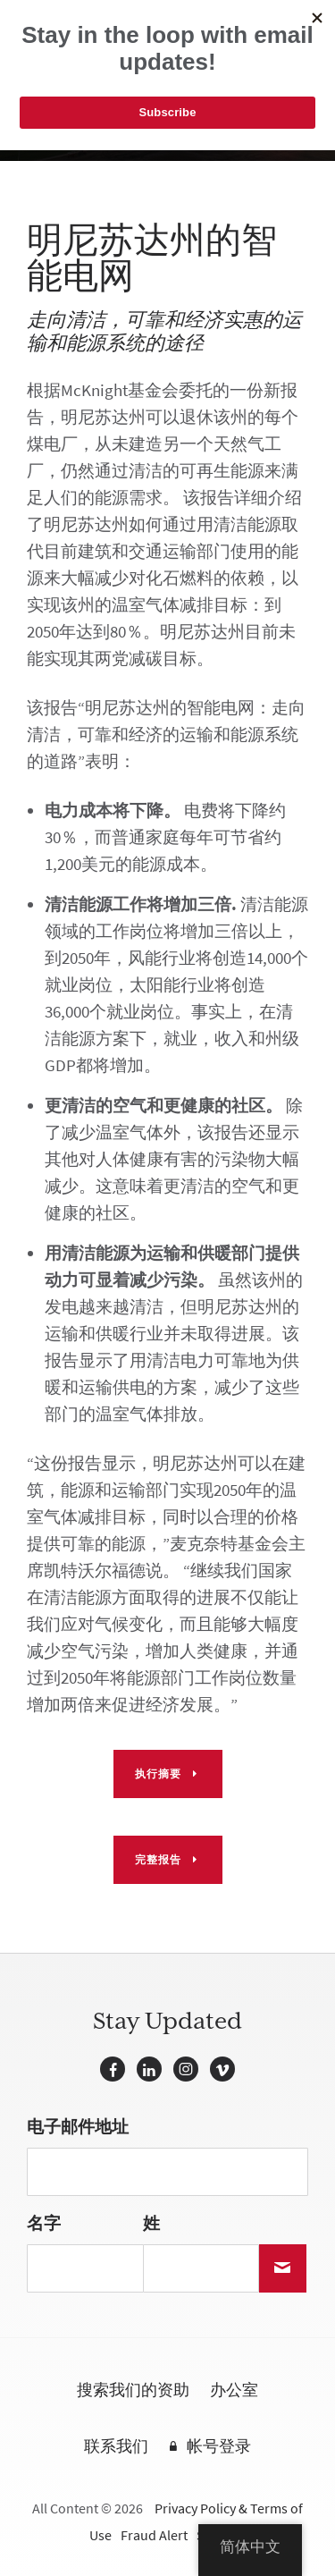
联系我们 (116, 2447)
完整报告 (158, 1860)
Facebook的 (112, 2069)
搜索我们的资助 (133, 2391)
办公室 (234, 2391)
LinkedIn (149, 2069)
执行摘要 (158, 1774)
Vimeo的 (222, 2069)
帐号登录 (219, 2447)
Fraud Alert (154, 2535)
